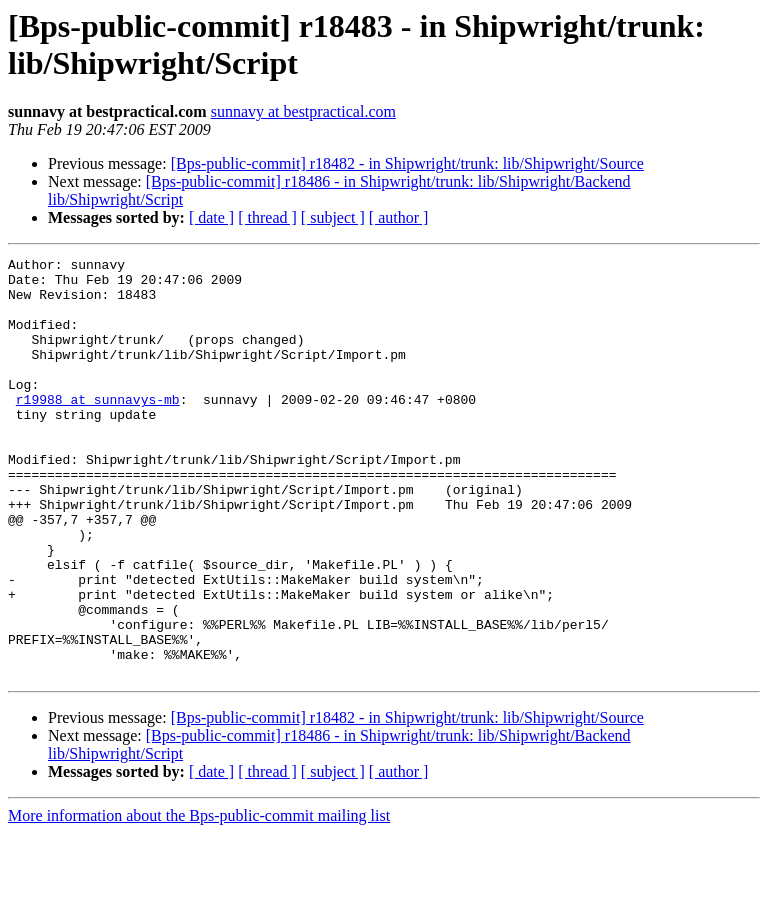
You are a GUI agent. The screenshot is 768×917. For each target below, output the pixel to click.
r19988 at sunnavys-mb (98, 429)
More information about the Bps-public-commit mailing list (199, 899)
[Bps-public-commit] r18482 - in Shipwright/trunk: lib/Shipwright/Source (407, 163)
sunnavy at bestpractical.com (303, 111)
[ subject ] (333, 217)
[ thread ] (267, 217)
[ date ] (211, 217)
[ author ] (399, 217)
